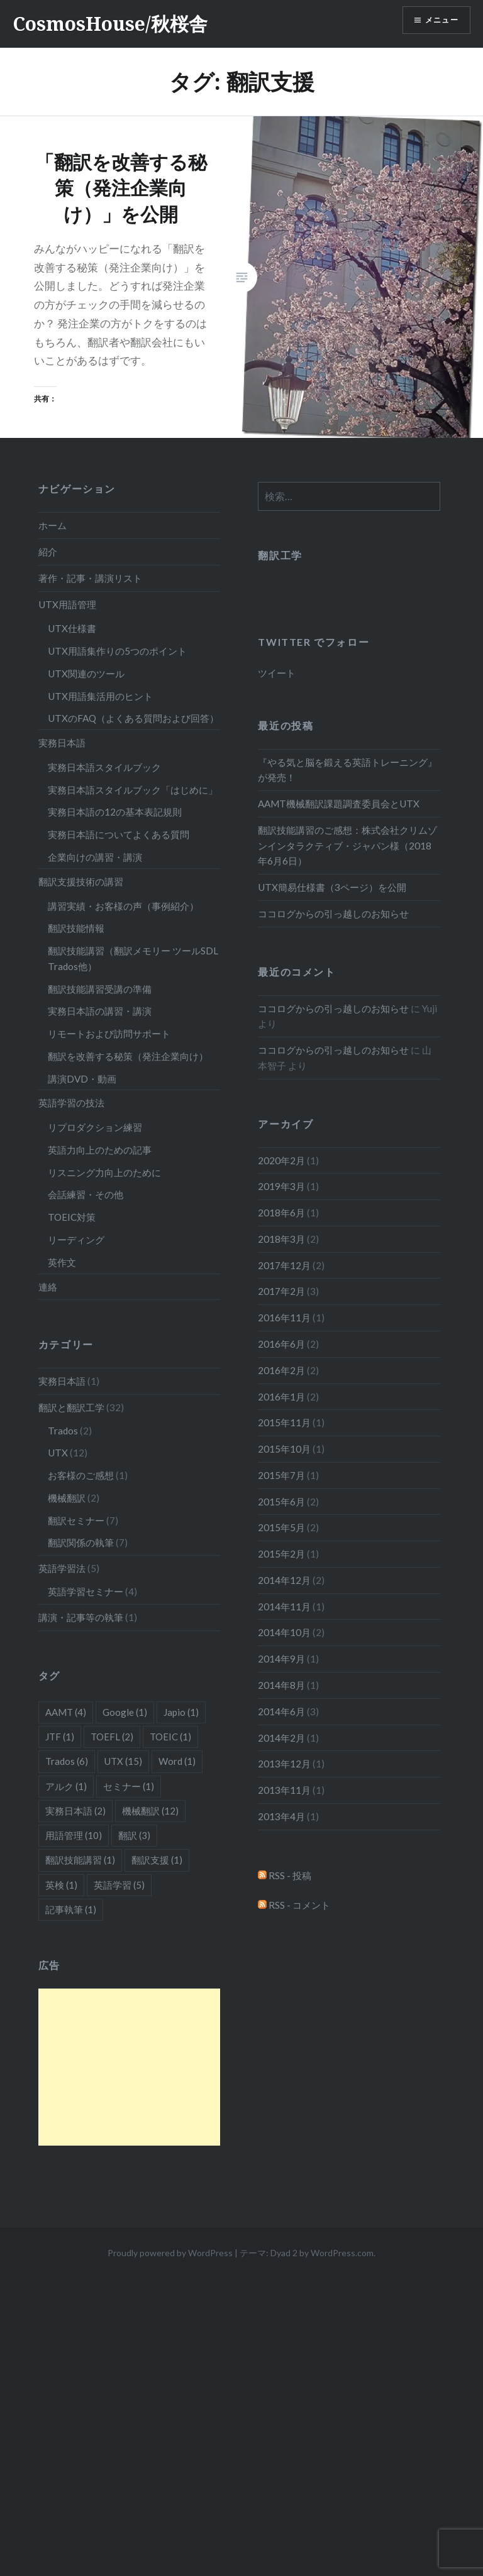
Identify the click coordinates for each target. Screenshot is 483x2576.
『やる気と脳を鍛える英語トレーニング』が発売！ (347, 769)
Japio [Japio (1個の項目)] (181, 1712)
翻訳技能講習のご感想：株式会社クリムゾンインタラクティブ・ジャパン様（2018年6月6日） (347, 845)
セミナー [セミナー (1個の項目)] (128, 1786)
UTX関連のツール (86, 673)
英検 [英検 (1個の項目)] (61, 1885)
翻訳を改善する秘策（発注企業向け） (128, 1056)
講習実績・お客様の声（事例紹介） (123, 906)
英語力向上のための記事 (100, 1149)
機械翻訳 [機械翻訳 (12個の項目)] (150, 1810)
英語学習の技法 (71, 1102)
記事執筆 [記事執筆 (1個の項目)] (70, 1909)
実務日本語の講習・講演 (100, 1011)
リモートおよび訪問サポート (109, 1033)
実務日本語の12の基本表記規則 (115, 811)
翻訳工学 (280, 555)
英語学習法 (62, 1568)
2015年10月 (284, 1448)
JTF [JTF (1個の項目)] (59, 1736)
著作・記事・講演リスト (90, 578)
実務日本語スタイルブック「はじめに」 (133, 789)
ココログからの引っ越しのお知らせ (333, 913)
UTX (58, 1452)
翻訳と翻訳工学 (71, 1407)
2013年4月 (281, 1816)
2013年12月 (284, 1763)
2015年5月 (281, 1527)
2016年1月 (281, 1396)
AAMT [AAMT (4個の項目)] (65, 1712)
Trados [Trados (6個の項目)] (66, 1761)
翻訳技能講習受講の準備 (100, 989)
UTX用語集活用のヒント (100, 696)
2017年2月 (281, 1291)
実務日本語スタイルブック (104, 767)
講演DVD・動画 (82, 1078)
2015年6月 (281, 1501)
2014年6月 (281, 1711)
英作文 (62, 1262)
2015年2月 (281, 1553)
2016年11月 (284, 1317)
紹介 (47, 551)
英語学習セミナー (85, 1591)
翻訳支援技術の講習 (80, 881)
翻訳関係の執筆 (81, 1542)
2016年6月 (281, 1344)
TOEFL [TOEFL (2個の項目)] (112, 1736)
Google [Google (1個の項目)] (125, 1712)
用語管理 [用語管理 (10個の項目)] (73, 1835)
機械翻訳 (67, 1498)
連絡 (47, 1286)
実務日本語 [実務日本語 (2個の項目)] (75, 1810)
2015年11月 (284, 1422)
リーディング (76, 1239)
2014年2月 (281, 1738)
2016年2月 (281, 1370)
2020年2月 (281, 1160)
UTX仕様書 (72, 628)
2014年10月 (284, 1632)
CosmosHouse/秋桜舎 (110, 23)
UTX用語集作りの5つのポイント (117, 651)
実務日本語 (62, 742)
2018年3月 (281, 1239)
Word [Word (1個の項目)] (177, 1761)
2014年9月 (281, 1658)
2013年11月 (284, 1790)
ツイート (277, 673)
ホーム (52, 525)
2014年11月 (284, 1606)
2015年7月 (281, 1475)
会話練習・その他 (85, 1194)
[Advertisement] (129, 2067)
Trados (63, 1430)
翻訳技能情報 (76, 928)
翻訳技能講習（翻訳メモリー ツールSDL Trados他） (133, 958)
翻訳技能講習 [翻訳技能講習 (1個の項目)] (80, 1859)
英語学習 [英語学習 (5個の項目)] (119, 1885)
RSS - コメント (294, 1905)
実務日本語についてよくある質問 (118, 834)
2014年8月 (281, 1685)
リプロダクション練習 (95, 1127)
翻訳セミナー (76, 1520)
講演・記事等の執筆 (80, 1617)
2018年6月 (281, 1212)
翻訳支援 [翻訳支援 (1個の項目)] (156, 1859)
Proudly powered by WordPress (170, 2252)
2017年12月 (284, 1265)
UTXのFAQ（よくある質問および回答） (133, 718)
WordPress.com (342, 2252)
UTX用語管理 (67, 604)
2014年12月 (284, 1580)
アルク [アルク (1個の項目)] (66, 1786)
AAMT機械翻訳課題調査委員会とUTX (338, 803)
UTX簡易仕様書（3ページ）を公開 (332, 887)
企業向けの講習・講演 (95, 857)
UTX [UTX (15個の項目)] (123, 1761)
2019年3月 (281, 1186)
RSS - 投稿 (284, 1875)
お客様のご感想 (81, 1475)
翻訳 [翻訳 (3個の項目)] (134, 1835)
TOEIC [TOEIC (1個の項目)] (170, 1736)
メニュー (437, 22)
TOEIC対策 (72, 1217)
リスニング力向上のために (104, 1172)
